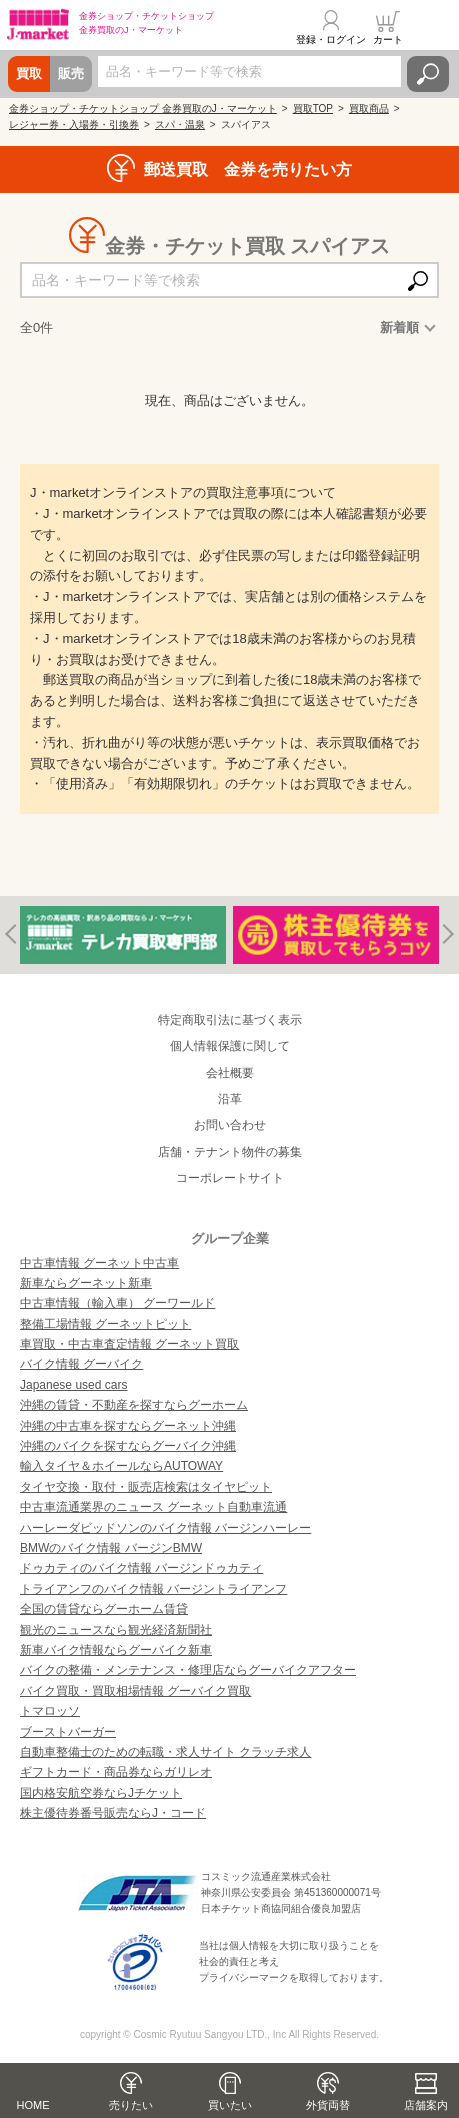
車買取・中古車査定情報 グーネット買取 (129, 1344)
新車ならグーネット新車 (86, 1283)
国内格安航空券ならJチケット (101, 1793)
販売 (71, 73)
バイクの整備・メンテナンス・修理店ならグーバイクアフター (188, 1670)
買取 (29, 73)
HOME (33, 2105)
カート (388, 39)
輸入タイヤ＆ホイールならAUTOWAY (121, 1466)
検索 (428, 74)
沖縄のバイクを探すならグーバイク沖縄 (128, 1446)
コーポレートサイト (230, 1178)
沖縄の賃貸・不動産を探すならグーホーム (134, 1405)
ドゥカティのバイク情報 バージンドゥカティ (141, 1568)
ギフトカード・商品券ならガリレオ (116, 1772)
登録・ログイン (331, 39)
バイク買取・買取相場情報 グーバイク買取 (135, 1691)
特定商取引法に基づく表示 (230, 1020)
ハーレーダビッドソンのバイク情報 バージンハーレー (165, 1528)
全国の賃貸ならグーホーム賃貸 (104, 1609)
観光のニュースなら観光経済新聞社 (116, 1630)
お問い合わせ (230, 1125)
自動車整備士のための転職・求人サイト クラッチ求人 (165, 1752)
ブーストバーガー (68, 1732)
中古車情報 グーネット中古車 (99, 1263)
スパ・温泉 (180, 124)
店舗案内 (426, 2105)
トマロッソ (50, 1711)
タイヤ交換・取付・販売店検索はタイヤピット (146, 1487)
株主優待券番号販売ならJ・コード (113, 1813)
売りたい (131, 2105)
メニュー (432, 27)
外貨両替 (328, 2105)
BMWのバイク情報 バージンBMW (111, 1548)
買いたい (230, 2105)
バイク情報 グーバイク (81, 1364)
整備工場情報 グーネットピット (105, 1324)
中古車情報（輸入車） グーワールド (117, 1303)
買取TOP (313, 108)
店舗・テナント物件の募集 (230, 1152)
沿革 (230, 1099)
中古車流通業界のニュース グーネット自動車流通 (153, 1507)
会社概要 (230, 1073)
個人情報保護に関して (230, 1046)
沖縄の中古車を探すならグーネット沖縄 (128, 1426)
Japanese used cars (73, 1385)
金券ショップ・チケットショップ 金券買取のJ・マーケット (143, 108)
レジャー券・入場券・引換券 (74, 124)
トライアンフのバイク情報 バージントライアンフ (153, 1589)
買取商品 (369, 108)
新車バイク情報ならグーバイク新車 (116, 1650)
